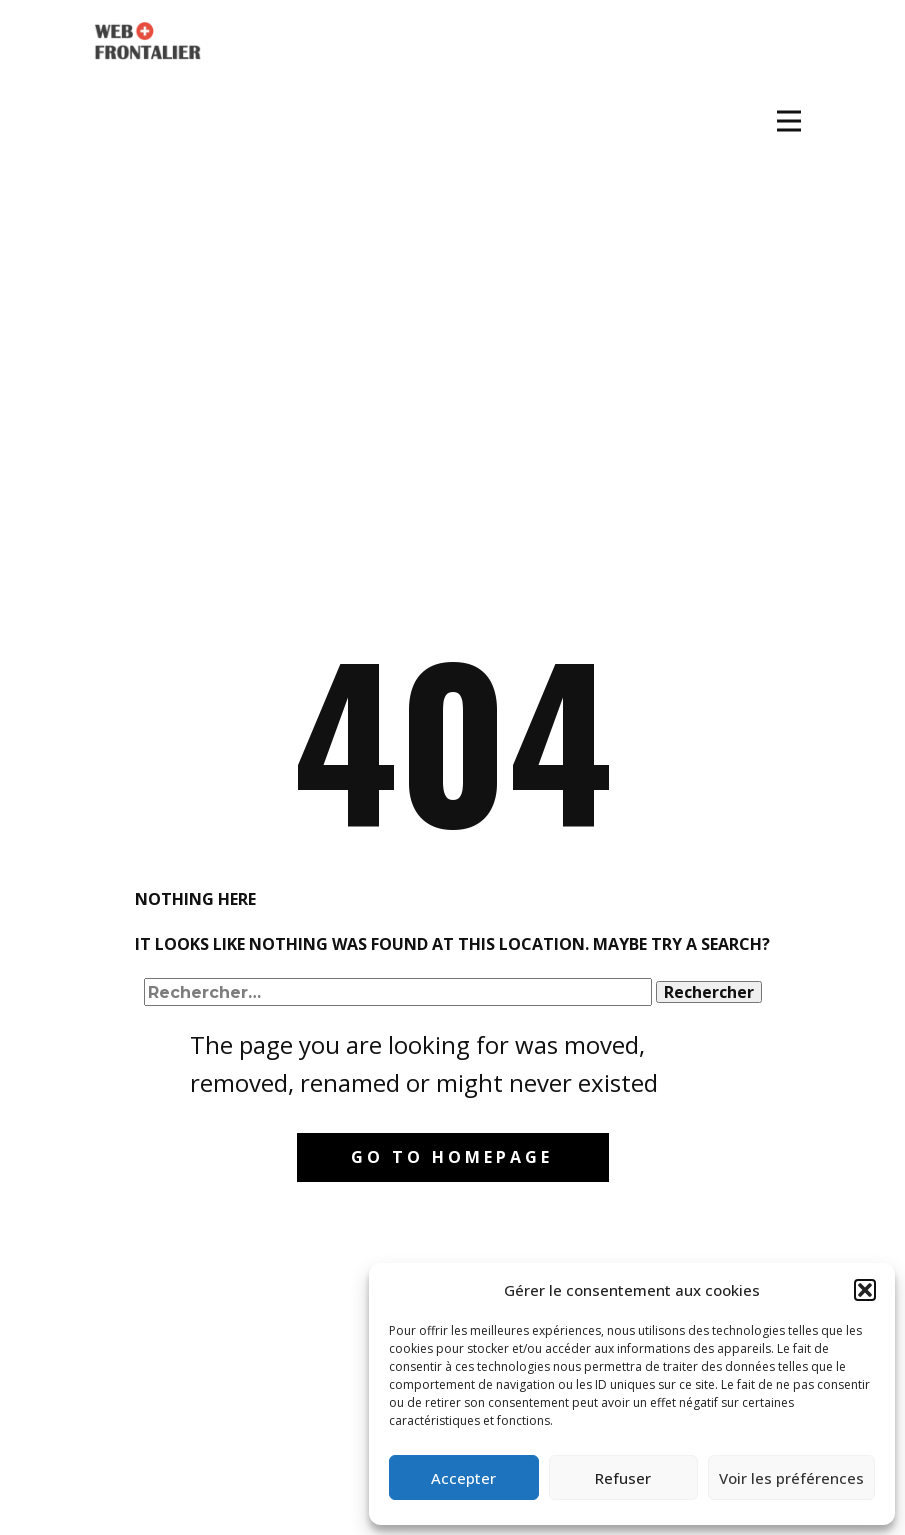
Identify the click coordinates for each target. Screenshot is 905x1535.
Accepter (463, 1478)
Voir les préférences (791, 1478)
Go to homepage (452, 1157)
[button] (865, 1290)
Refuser (623, 1478)
